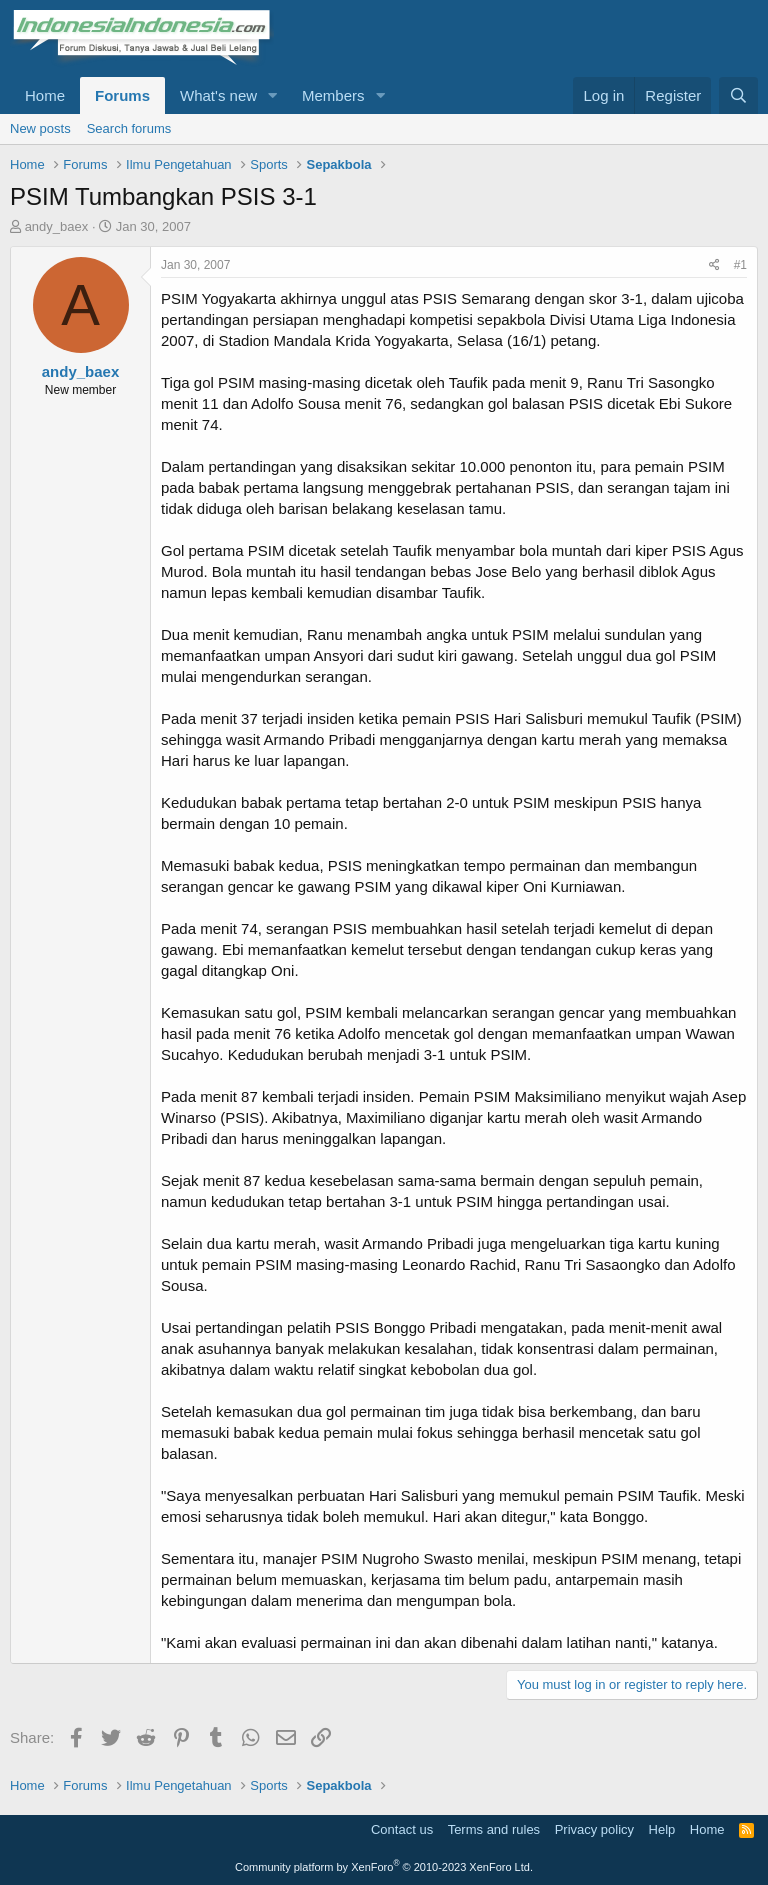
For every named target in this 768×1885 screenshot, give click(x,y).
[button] (273, 95)
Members (333, 95)
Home (45, 95)
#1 (740, 265)
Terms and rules (494, 1829)
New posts (40, 128)
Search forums (129, 128)
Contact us (402, 1829)
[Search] (738, 95)
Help (662, 1829)
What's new (218, 95)
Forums (122, 95)
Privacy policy (594, 1829)
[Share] (714, 265)
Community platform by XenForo (384, 1867)
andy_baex (57, 226)
